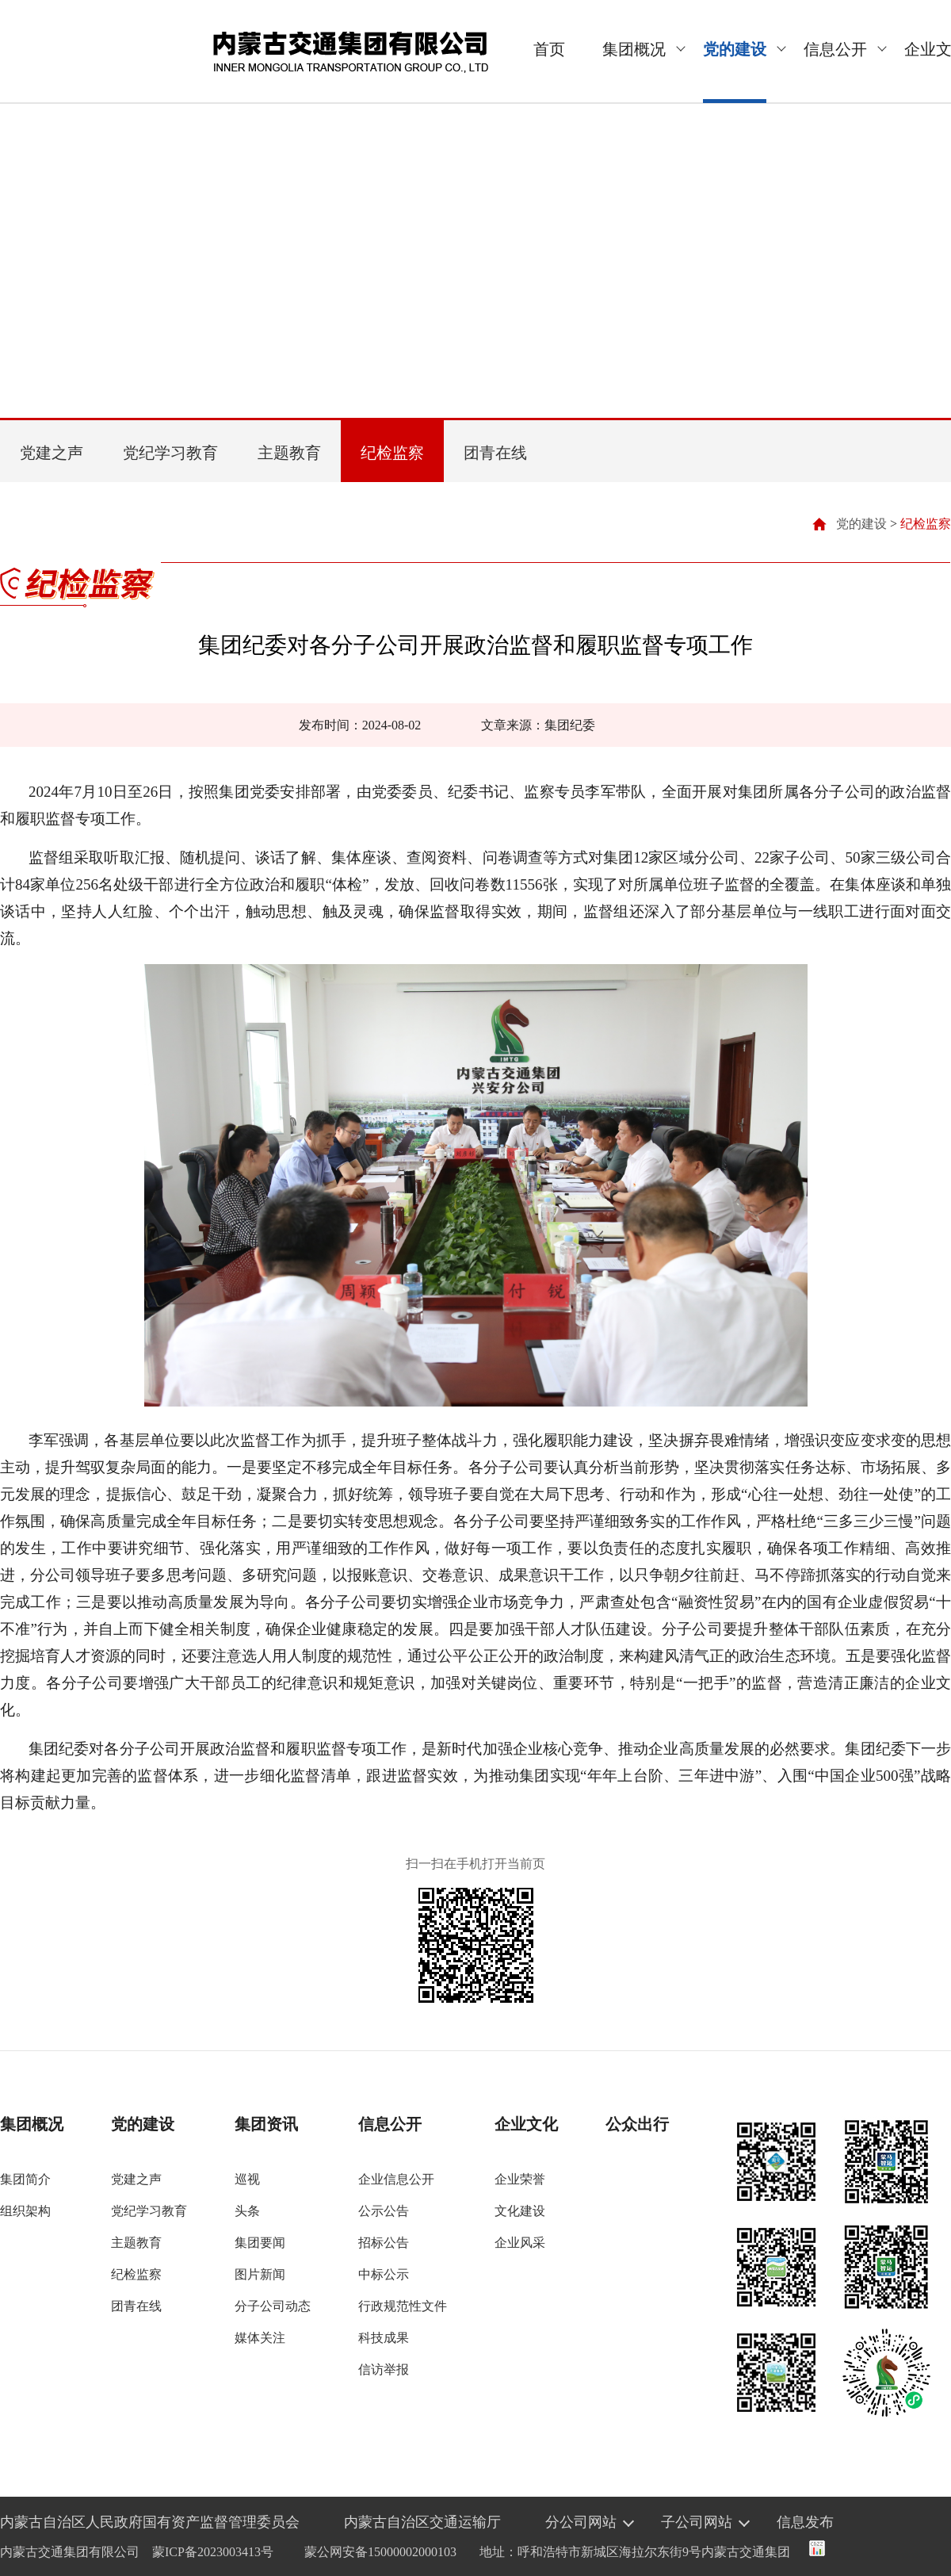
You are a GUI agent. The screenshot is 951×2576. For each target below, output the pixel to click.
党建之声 (51, 452)
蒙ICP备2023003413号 (212, 2552)
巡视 (247, 2179)
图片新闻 (260, 2274)
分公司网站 (581, 2522)
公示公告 (383, 2211)
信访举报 (383, 2369)
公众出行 (637, 2124)
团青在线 (495, 452)
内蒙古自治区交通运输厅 (422, 2522)
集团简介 (25, 2179)
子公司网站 (696, 2522)
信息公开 (835, 49)
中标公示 (383, 2274)
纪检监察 (392, 452)
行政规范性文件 (402, 2306)
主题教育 (289, 452)
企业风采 (520, 2242)
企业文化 (526, 2124)
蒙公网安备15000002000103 (380, 2552)
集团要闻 (260, 2242)
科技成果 (383, 2337)
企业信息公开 (396, 2179)
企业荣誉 (520, 2179)
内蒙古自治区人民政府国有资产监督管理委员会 (150, 2522)
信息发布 (805, 2522)
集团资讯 (266, 2124)
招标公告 (383, 2242)
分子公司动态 (273, 2306)
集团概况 (634, 49)
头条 (247, 2211)
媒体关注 (260, 2337)
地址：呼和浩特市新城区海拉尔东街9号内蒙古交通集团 (634, 2552)
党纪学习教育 (170, 452)
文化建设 (520, 2211)
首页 (549, 49)
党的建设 (734, 49)
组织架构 (25, 2211)
